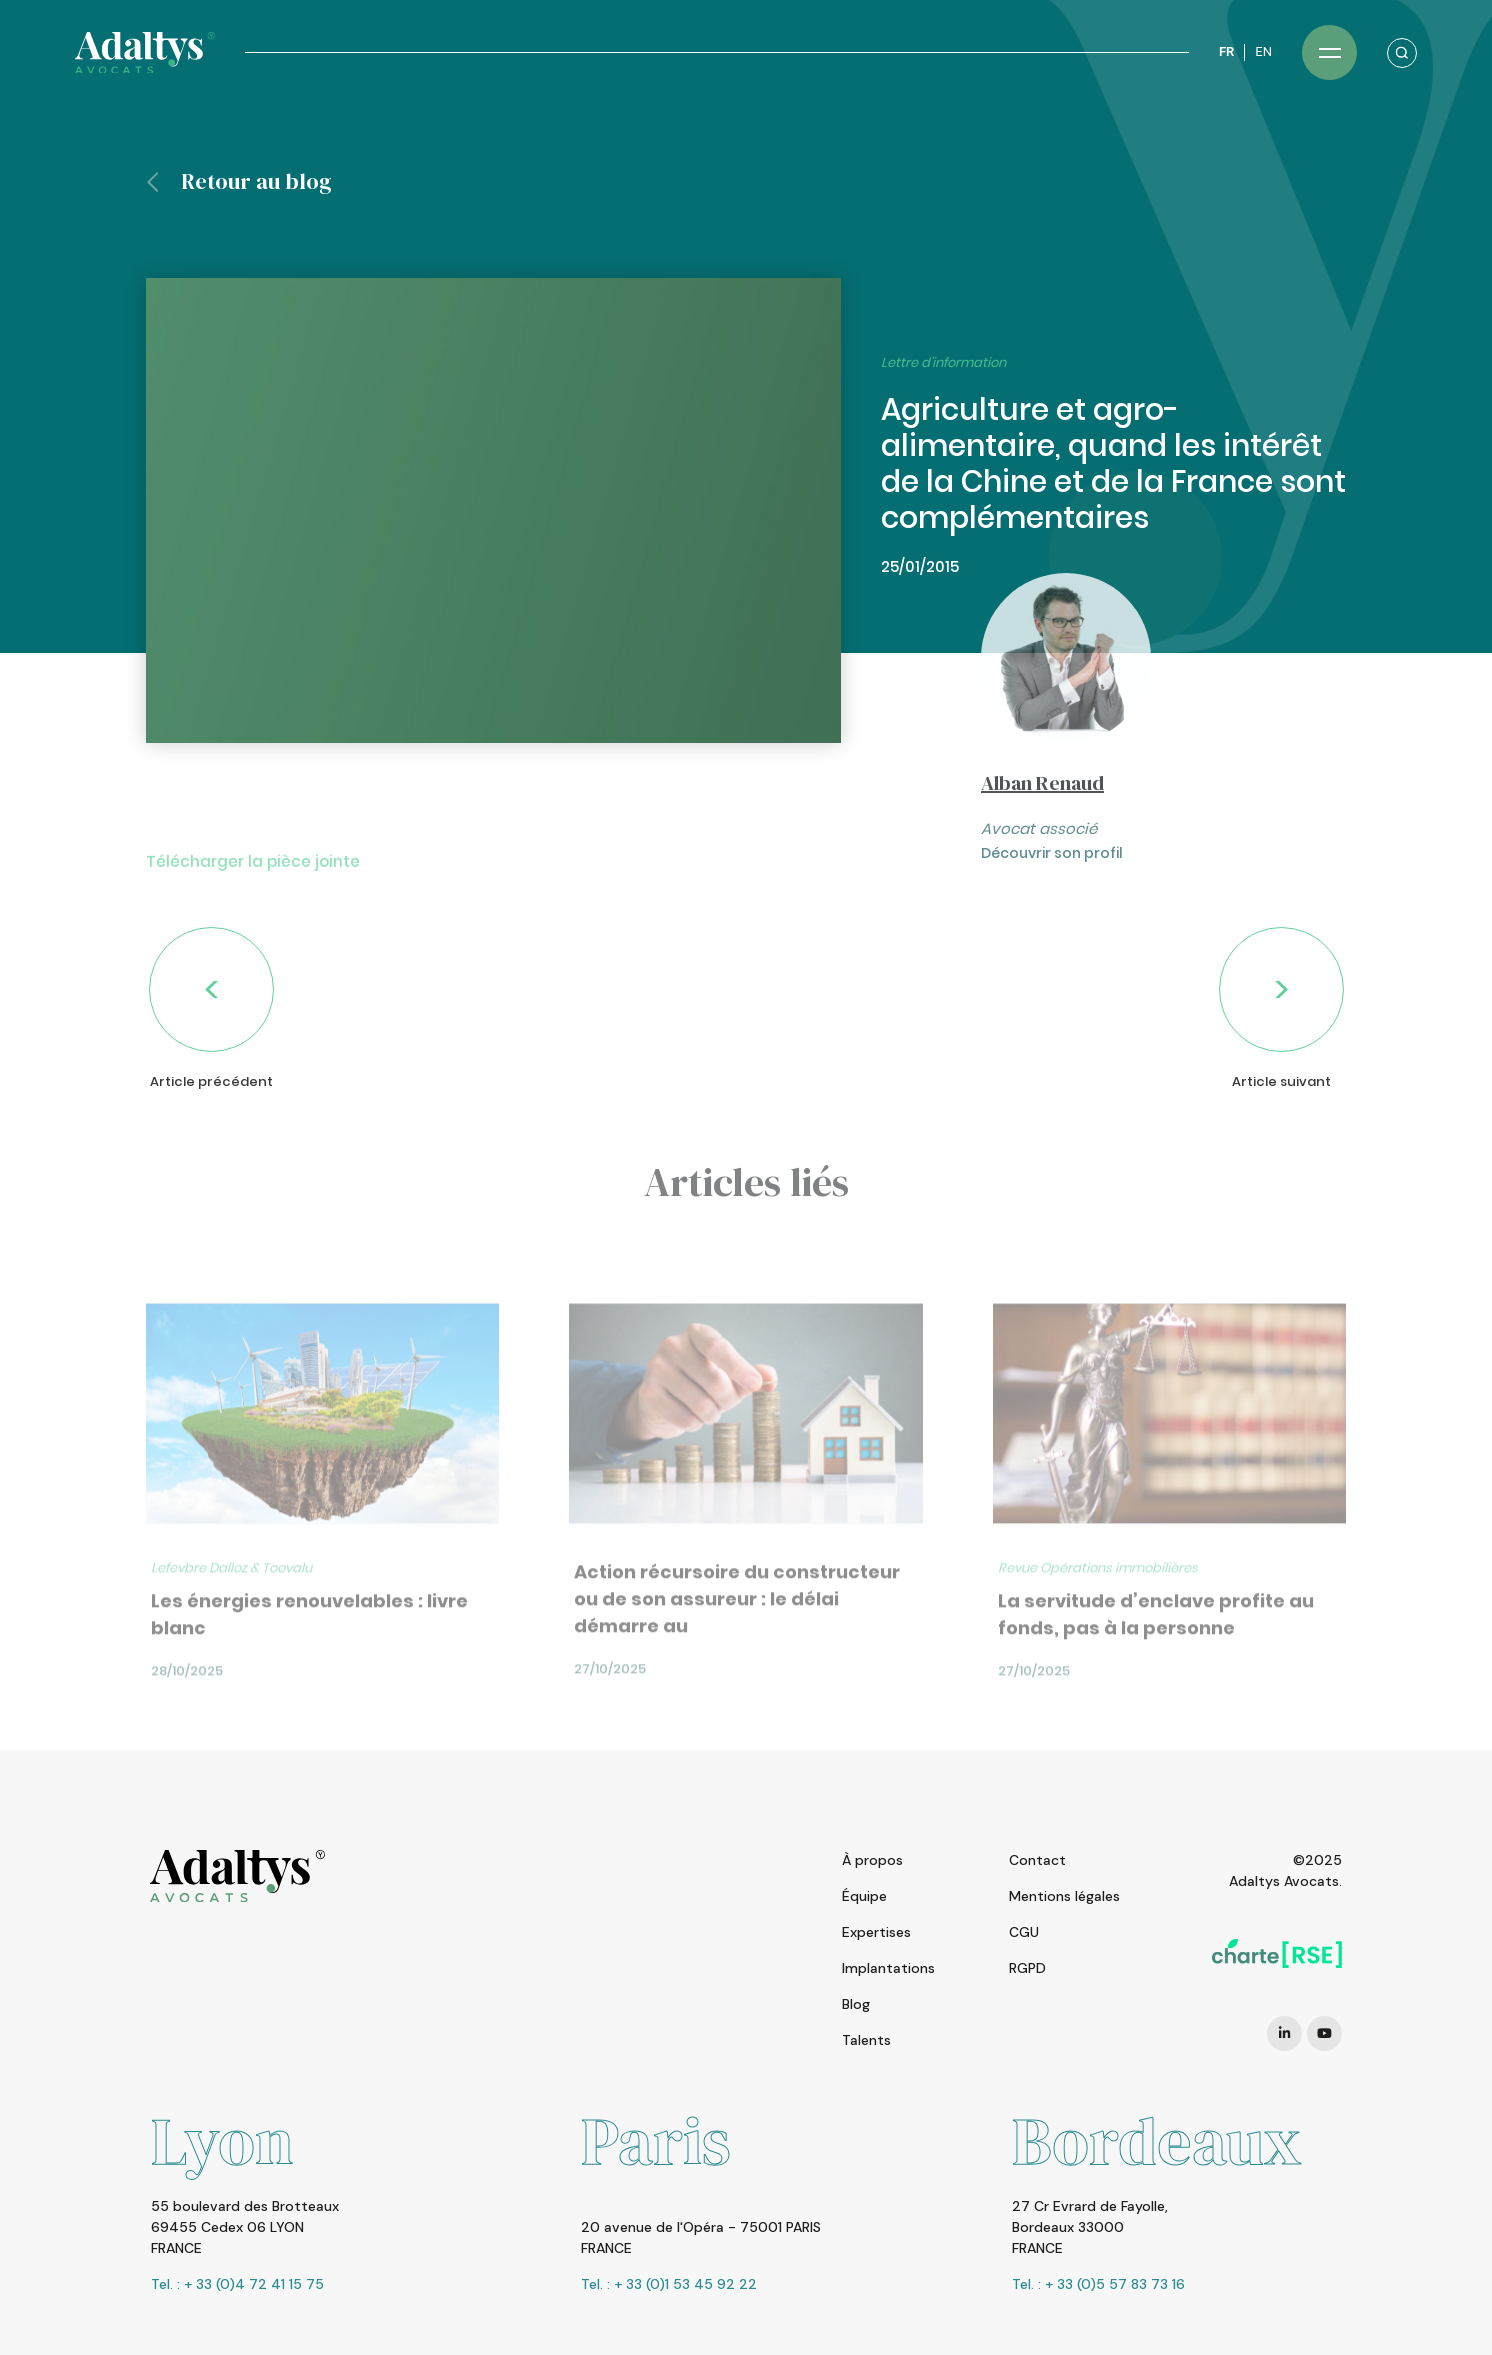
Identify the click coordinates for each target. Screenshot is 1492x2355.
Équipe (864, 1896)
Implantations (888, 1968)
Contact (1037, 1860)
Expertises (876, 1932)
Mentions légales (1064, 1896)
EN (1263, 51)
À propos (872, 1860)
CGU (1024, 1932)
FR (1226, 51)
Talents (866, 2040)
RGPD (1027, 1968)
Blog (856, 2004)
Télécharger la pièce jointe (253, 908)
